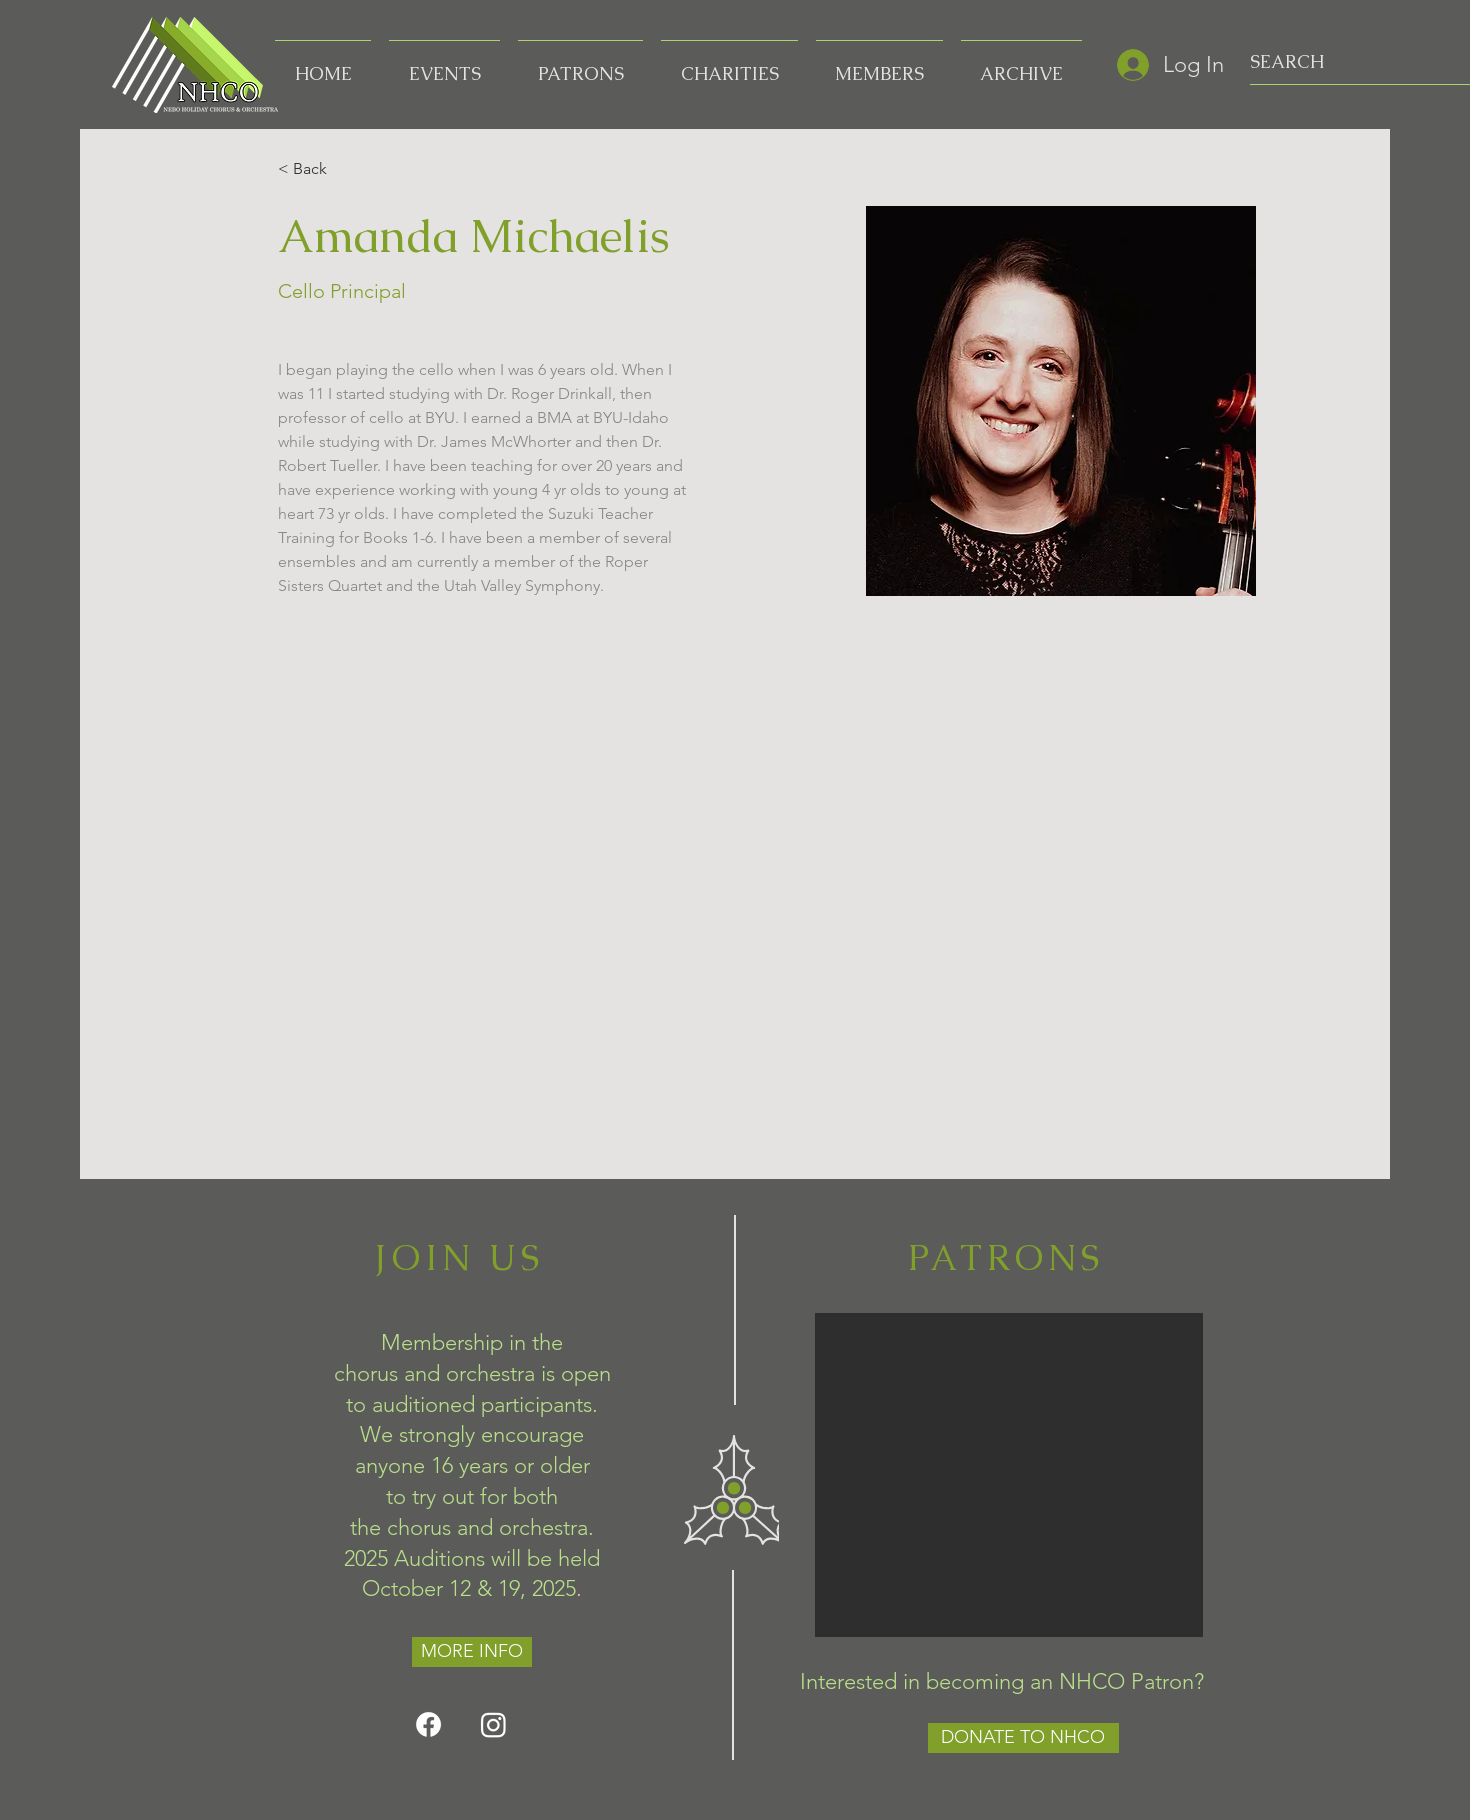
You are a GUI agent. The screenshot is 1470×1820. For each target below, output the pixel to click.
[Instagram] (493, 1724)
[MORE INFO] (472, 1652)
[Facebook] (428, 1724)
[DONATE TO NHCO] (1023, 1738)
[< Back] (316, 169)
